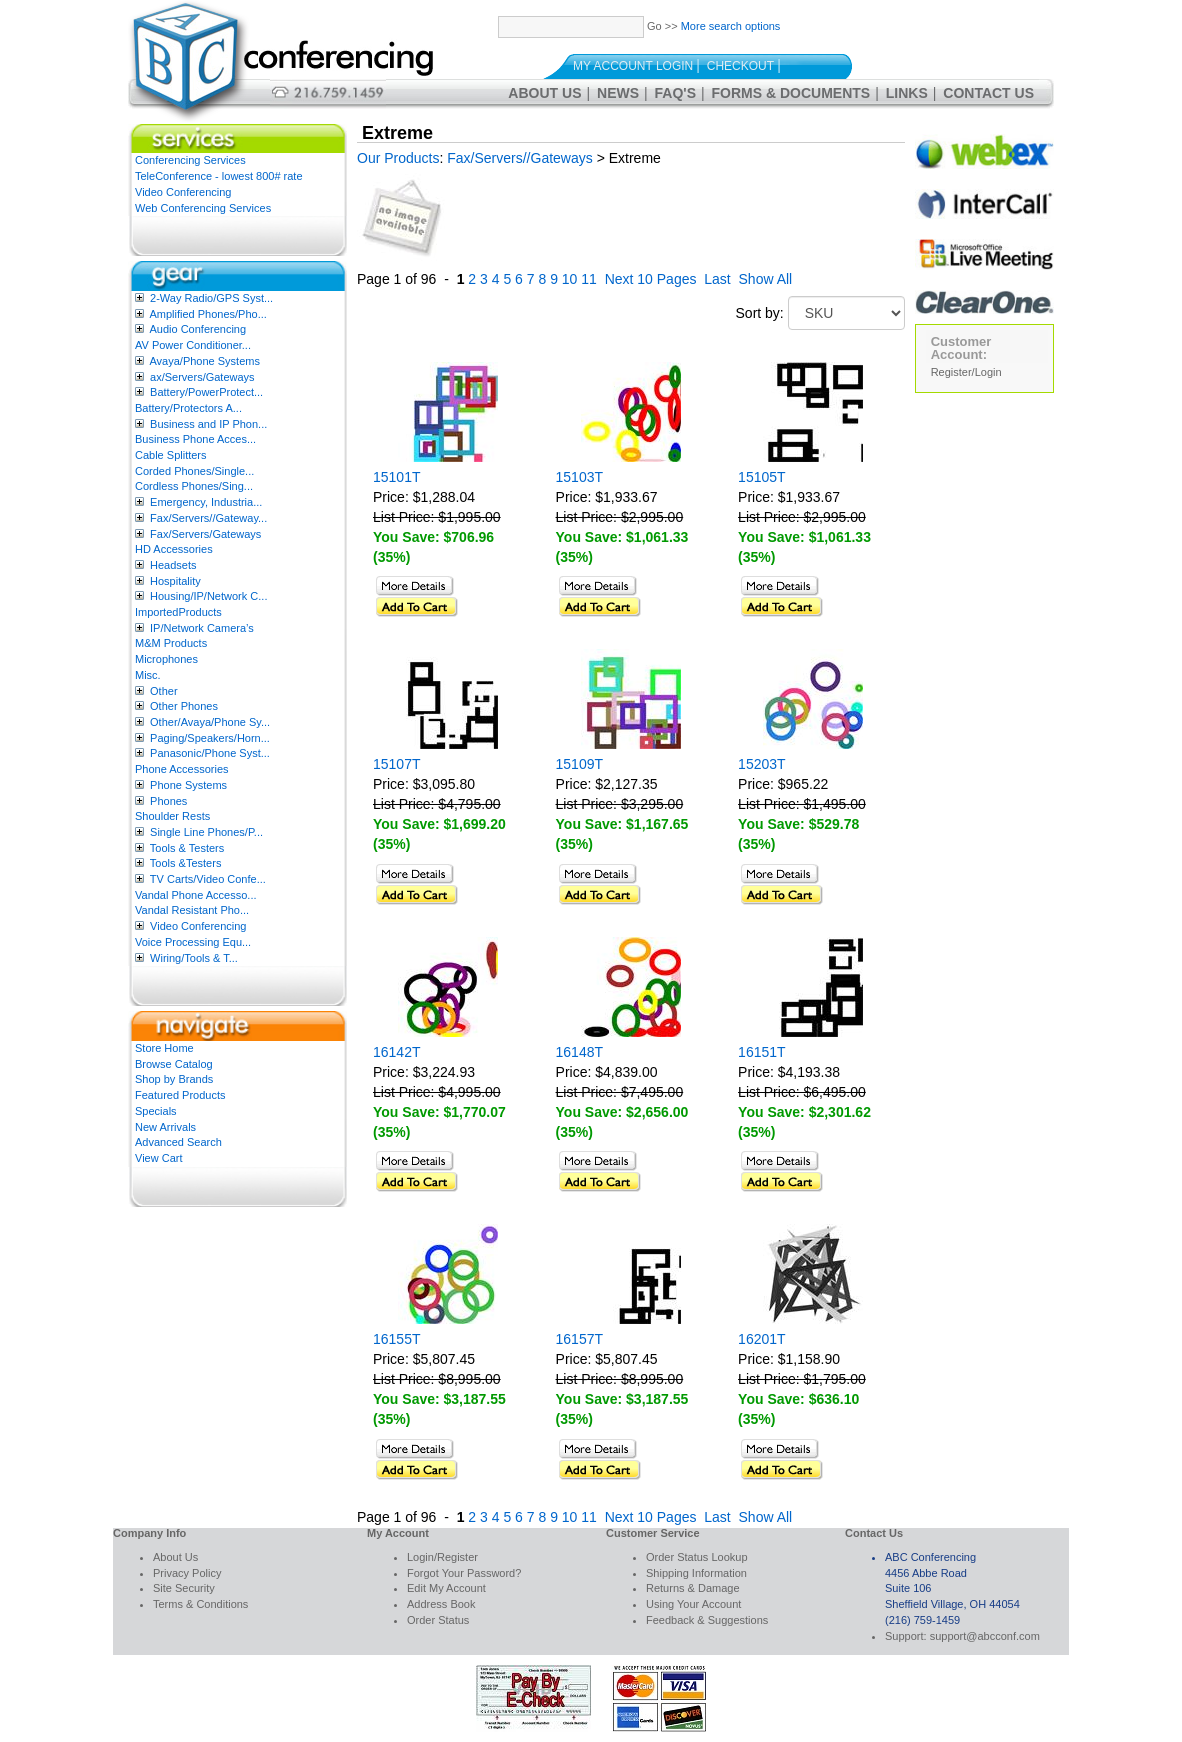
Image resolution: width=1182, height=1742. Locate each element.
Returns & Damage (693, 1588)
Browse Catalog (174, 1064)
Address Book (441, 1604)
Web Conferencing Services (203, 208)
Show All (766, 279)
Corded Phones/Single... (194, 471)
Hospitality (175, 581)
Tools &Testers (186, 863)
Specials (156, 1111)
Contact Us (988, 93)
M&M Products (171, 643)
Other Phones (184, 706)
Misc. (148, 675)
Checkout (740, 66)
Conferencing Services (190, 160)
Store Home (164, 1048)
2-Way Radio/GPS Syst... (211, 298)
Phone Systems (188, 785)
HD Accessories (174, 549)
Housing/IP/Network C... (208, 596)
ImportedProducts (178, 612)
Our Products (398, 158)
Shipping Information (696, 1573)
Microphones (166, 659)
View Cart (158, 1158)
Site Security (184, 1588)
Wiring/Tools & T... (194, 958)
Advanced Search (178, 1142)
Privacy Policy (187, 1573)
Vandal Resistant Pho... (192, 910)
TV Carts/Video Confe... (208, 879)
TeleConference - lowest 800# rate (219, 176)
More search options (731, 26)
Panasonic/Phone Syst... (210, 753)
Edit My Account (446, 1588)
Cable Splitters (171, 455)
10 (570, 279)
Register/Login (966, 372)
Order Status (438, 1620)
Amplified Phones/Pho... (207, 314)
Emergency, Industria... (206, 502)
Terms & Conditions (200, 1604)
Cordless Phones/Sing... (194, 486)
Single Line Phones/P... (206, 832)
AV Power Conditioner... (193, 345)
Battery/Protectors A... (188, 408)
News (618, 93)
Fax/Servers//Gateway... (208, 518)
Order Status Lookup (697, 1557)
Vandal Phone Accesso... (196, 895)
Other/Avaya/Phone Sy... (210, 722)
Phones (168, 801)
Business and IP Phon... (208, 424)
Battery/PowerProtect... (206, 392)
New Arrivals (165, 1127)
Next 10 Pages (651, 279)
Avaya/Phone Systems (204, 361)
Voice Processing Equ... (193, 942)
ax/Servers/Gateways (202, 377)
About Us (544, 93)
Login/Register (442, 1557)
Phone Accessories (182, 769)
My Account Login (633, 66)
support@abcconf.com (985, 1636)
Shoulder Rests (172, 816)
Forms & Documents (791, 93)
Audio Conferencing (197, 329)
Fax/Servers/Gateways (205, 534)
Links (907, 93)
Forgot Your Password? (464, 1573)
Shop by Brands (174, 1079)
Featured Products (180, 1095)
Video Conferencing (183, 192)
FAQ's (675, 93)
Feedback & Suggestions (707, 1620)
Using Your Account (693, 1604)
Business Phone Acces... (195, 439)
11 (589, 279)
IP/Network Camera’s (202, 628)
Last (717, 279)
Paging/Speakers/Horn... (210, 738)
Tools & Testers (187, 848)
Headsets (173, 565)
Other (164, 691)
